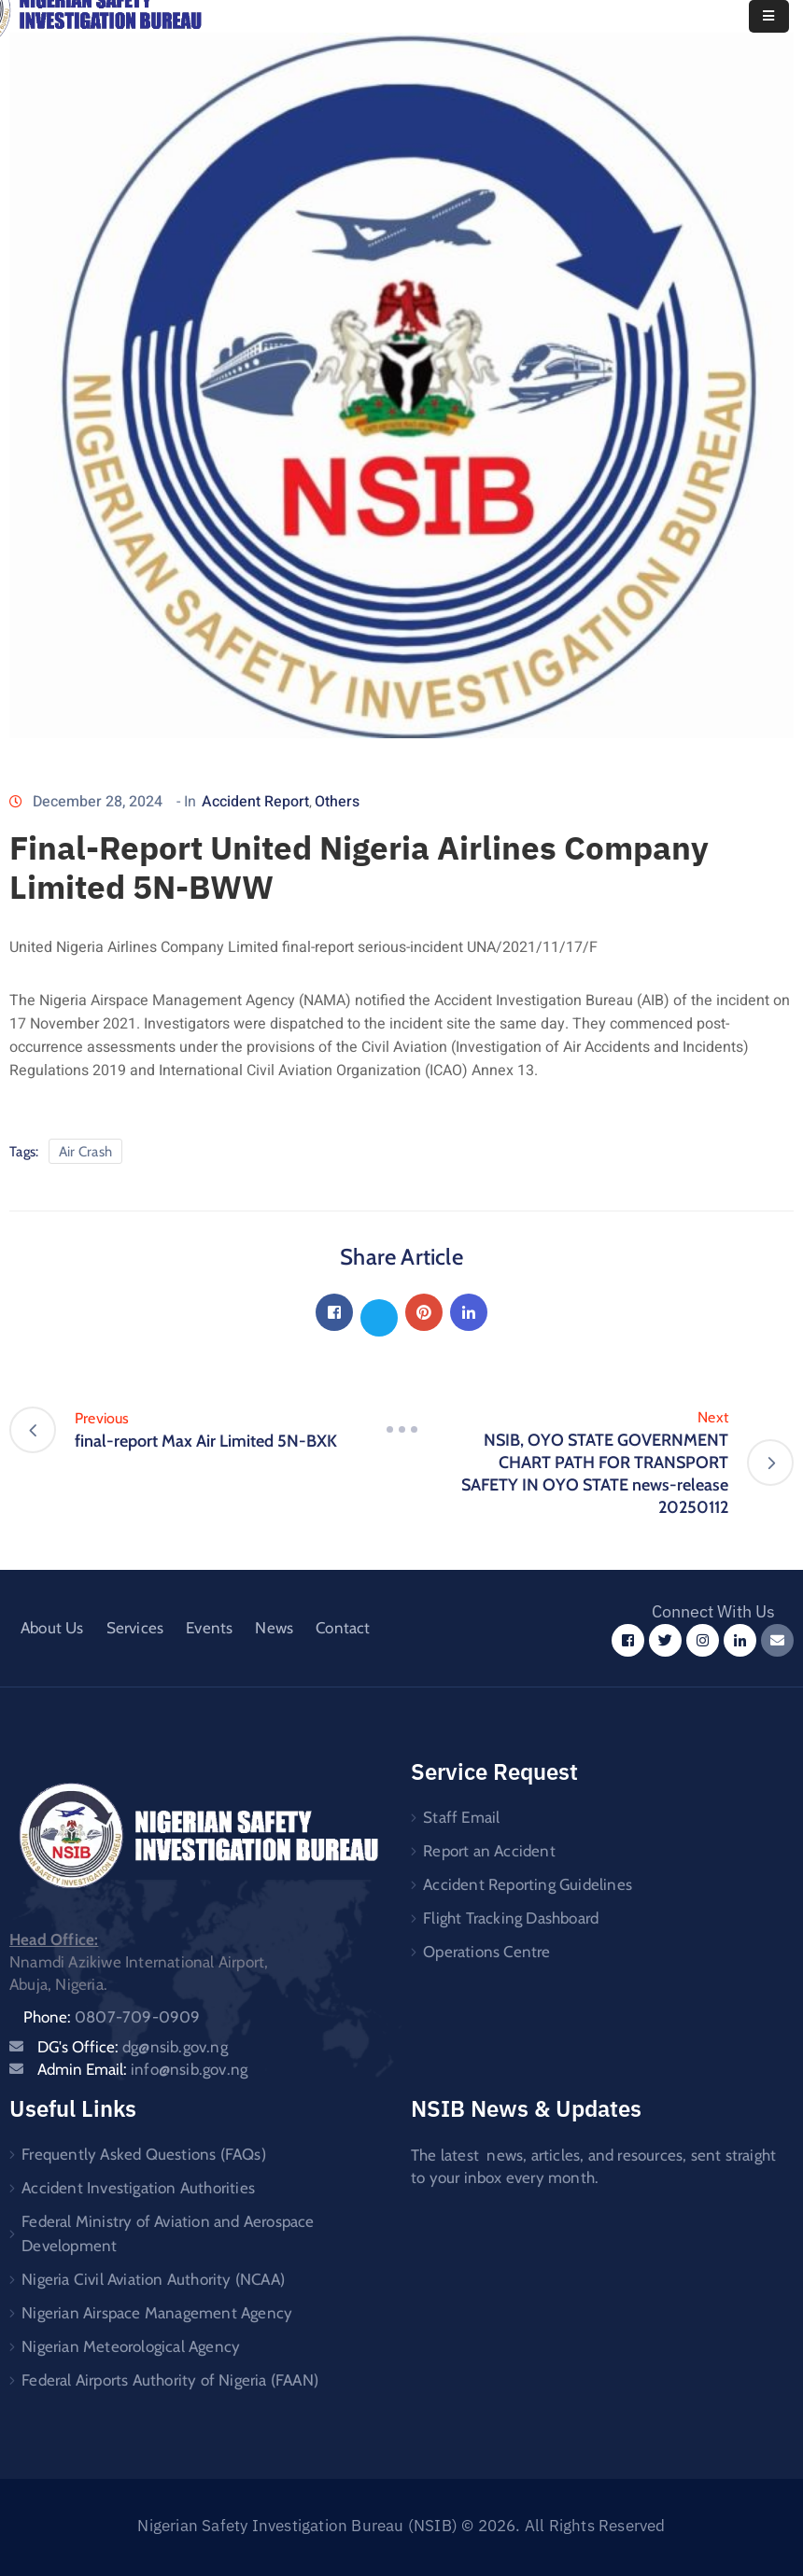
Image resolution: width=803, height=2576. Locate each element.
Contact (343, 1627)
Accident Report (255, 802)
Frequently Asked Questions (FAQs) (143, 2154)
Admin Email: (142, 2069)
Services (135, 1627)
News (274, 1627)
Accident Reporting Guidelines (527, 1884)
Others (337, 802)
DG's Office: (132, 2046)
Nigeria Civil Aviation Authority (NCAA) (153, 2279)
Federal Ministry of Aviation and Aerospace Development (167, 2233)
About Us (52, 1627)
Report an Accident (489, 1850)
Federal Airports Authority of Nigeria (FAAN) (169, 2380)
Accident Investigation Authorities (138, 2187)
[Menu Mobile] (769, 16)
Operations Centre (486, 1951)
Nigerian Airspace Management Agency (156, 2312)
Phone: (112, 2017)
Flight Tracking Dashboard (511, 1918)
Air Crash (86, 1151)
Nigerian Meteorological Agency (130, 2346)
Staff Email (461, 1817)
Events (209, 1627)
